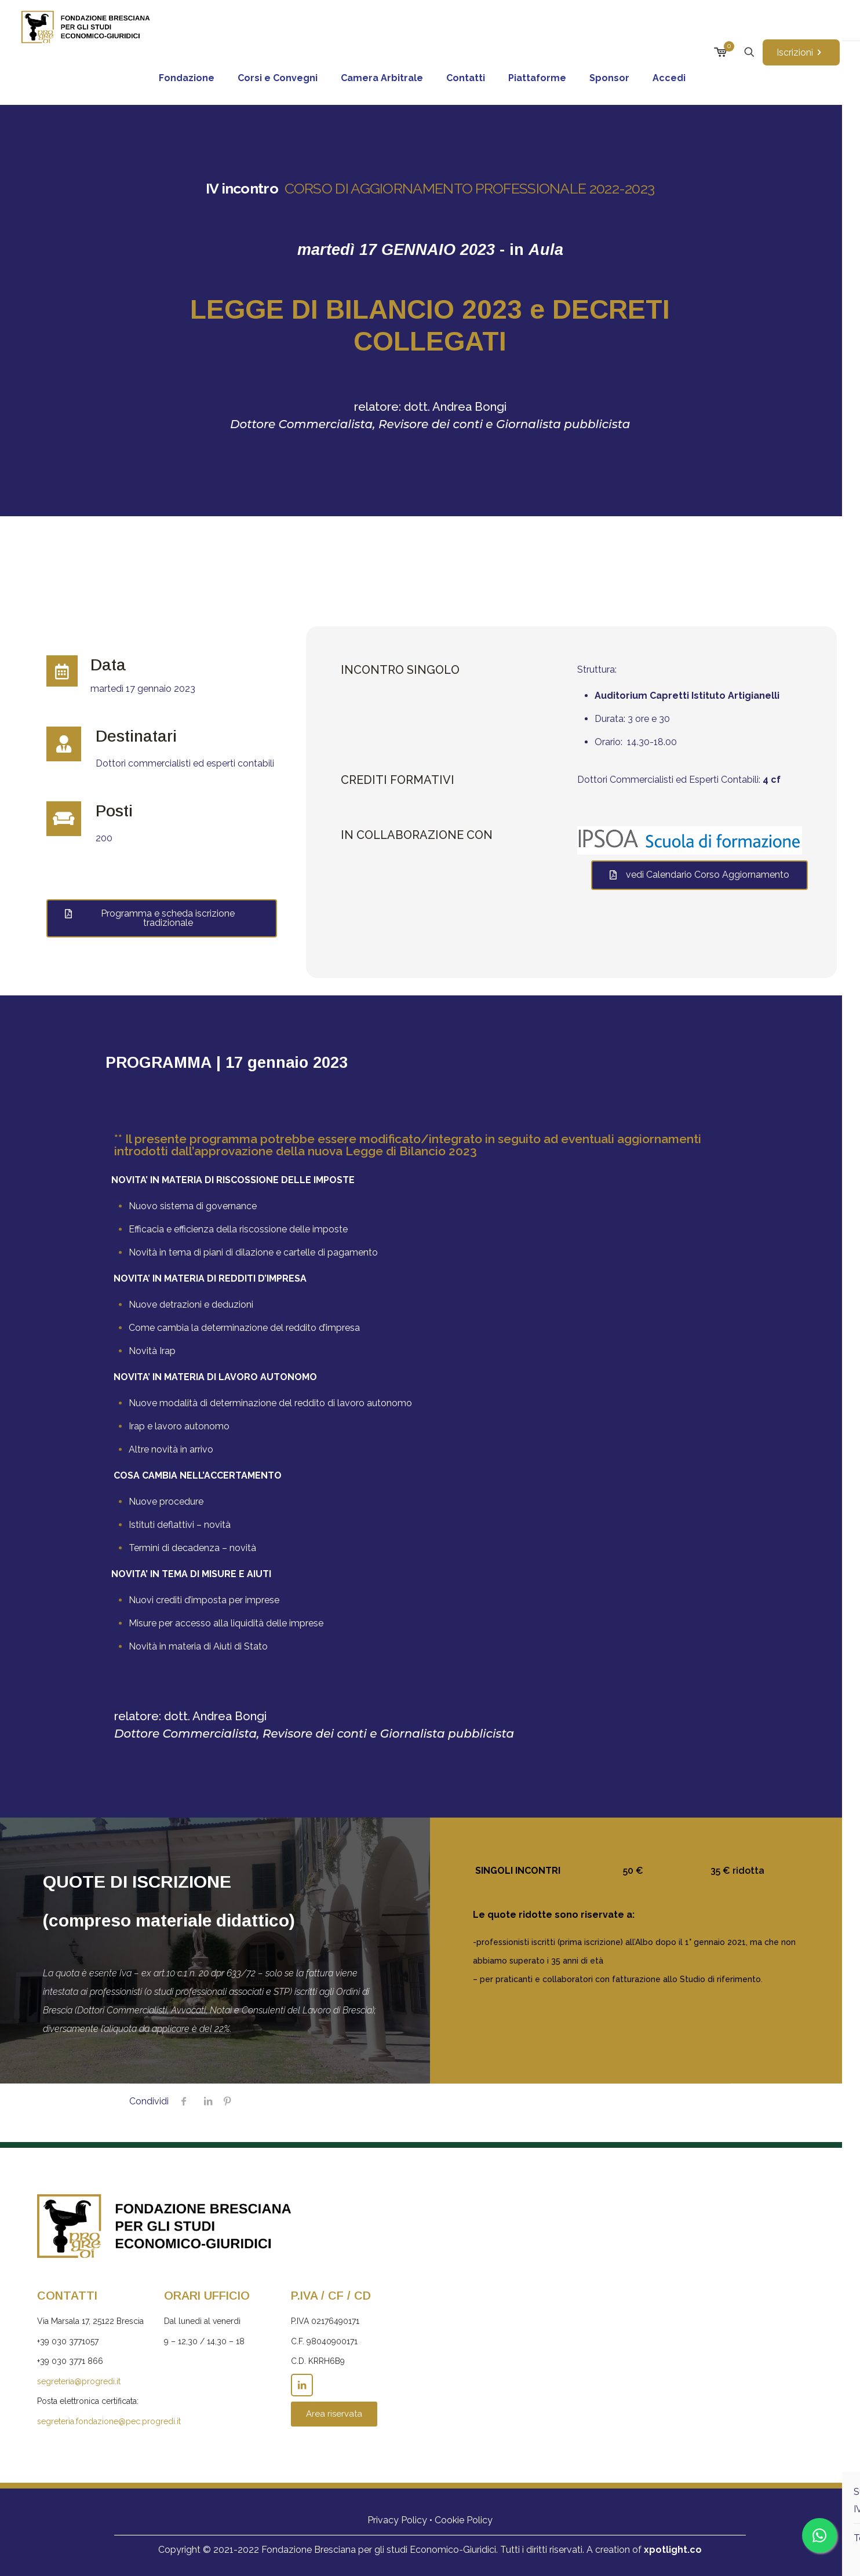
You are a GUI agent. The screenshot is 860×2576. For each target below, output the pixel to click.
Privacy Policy (397, 2520)
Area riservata (334, 2414)
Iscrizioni (801, 52)
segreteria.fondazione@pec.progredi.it (109, 2421)
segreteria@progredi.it (79, 2381)
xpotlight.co (673, 2549)
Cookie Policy (464, 2520)
